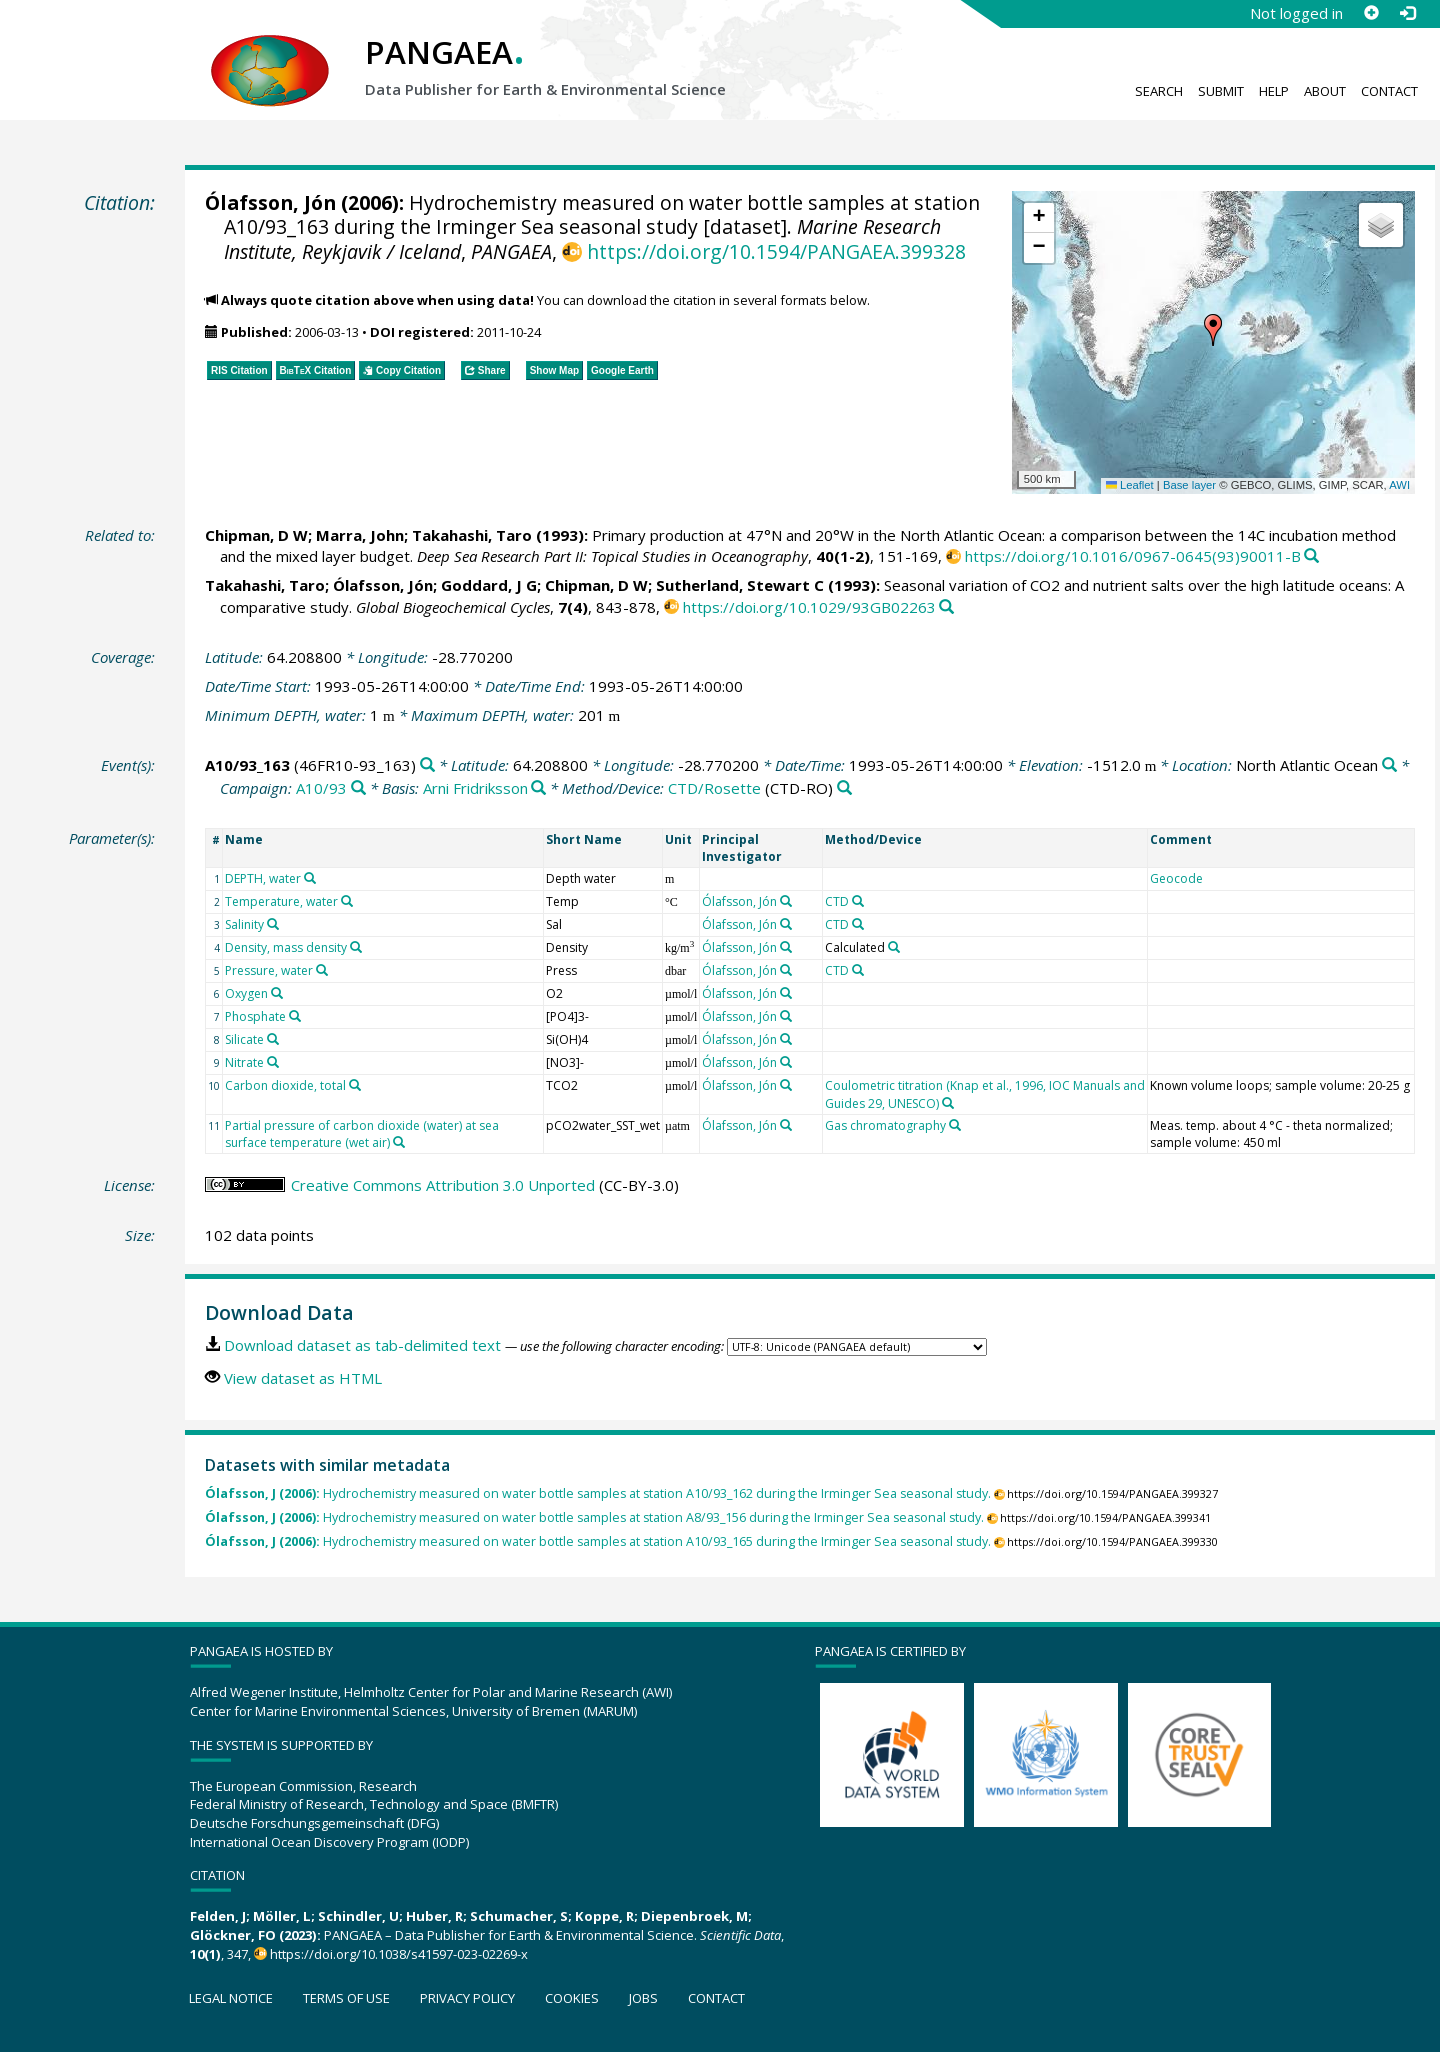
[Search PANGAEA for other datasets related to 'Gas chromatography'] (955, 1125)
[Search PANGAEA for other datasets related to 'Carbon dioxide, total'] (355, 1085)
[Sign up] (1371, 13)
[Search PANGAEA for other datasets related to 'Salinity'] (273, 924)
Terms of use (346, 1998)
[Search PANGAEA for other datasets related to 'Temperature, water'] (347, 901)
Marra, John (360, 535)
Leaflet (1130, 485)
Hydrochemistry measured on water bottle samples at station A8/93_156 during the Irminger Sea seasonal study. (594, 1517)
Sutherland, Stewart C (740, 585)
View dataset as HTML (303, 1378)
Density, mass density (286, 947)
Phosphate (255, 1016)
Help (1274, 91)
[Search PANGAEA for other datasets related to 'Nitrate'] (273, 1062)
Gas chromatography (885, 1125)
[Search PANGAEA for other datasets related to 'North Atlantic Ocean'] (1389, 765)
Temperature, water (281, 901)
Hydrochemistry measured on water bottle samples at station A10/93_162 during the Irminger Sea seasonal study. (598, 1493)
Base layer (1189, 485)
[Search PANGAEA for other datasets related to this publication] (1311, 556)
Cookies (572, 1998)
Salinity (244, 924)
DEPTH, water (263, 878)
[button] (1213, 330)
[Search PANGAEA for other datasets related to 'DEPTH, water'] (310, 878)
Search (1159, 91)
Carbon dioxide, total (285, 1085)
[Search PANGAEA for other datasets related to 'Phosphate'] (295, 1016)
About (1325, 91)
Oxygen (246, 993)
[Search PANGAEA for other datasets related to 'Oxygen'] (277, 993)
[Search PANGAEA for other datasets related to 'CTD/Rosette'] (844, 788)
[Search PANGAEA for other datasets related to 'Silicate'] (273, 1039)
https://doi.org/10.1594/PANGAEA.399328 (776, 251)
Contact (1389, 91)
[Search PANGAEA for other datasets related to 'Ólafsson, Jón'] (786, 901)
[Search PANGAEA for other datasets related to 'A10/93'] (358, 788)
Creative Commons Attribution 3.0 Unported (443, 1185)
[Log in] (1407, 13)
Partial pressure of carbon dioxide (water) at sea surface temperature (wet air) (362, 1134)
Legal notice (231, 1998)
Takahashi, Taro (472, 535)
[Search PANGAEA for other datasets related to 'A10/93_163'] (427, 765)
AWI (1399, 485)
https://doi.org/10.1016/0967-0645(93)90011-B (1133, 556)
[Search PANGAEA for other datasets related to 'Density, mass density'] (356, 947)
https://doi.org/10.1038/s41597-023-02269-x (399, 1954)
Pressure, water (269, 970)
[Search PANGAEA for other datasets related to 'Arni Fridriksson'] (538, 788)
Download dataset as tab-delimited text (362, 1345)
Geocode (1176, 878)
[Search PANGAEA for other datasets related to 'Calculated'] (894, 947)
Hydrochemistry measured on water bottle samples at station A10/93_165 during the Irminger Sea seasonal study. (598, 1541)
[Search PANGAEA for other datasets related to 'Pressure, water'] (322, 970)
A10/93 (321, 788)
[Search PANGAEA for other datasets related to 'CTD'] (858, 901)
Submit (1221, 91)
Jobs (643, 1998)
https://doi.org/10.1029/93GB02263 (809, 607)
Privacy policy (467, 1998)
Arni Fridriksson (475, 788)
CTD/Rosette (714, 788)
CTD (837, 901)
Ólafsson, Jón (270, 202)
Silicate (244, 1039)
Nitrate (244, 1062)
